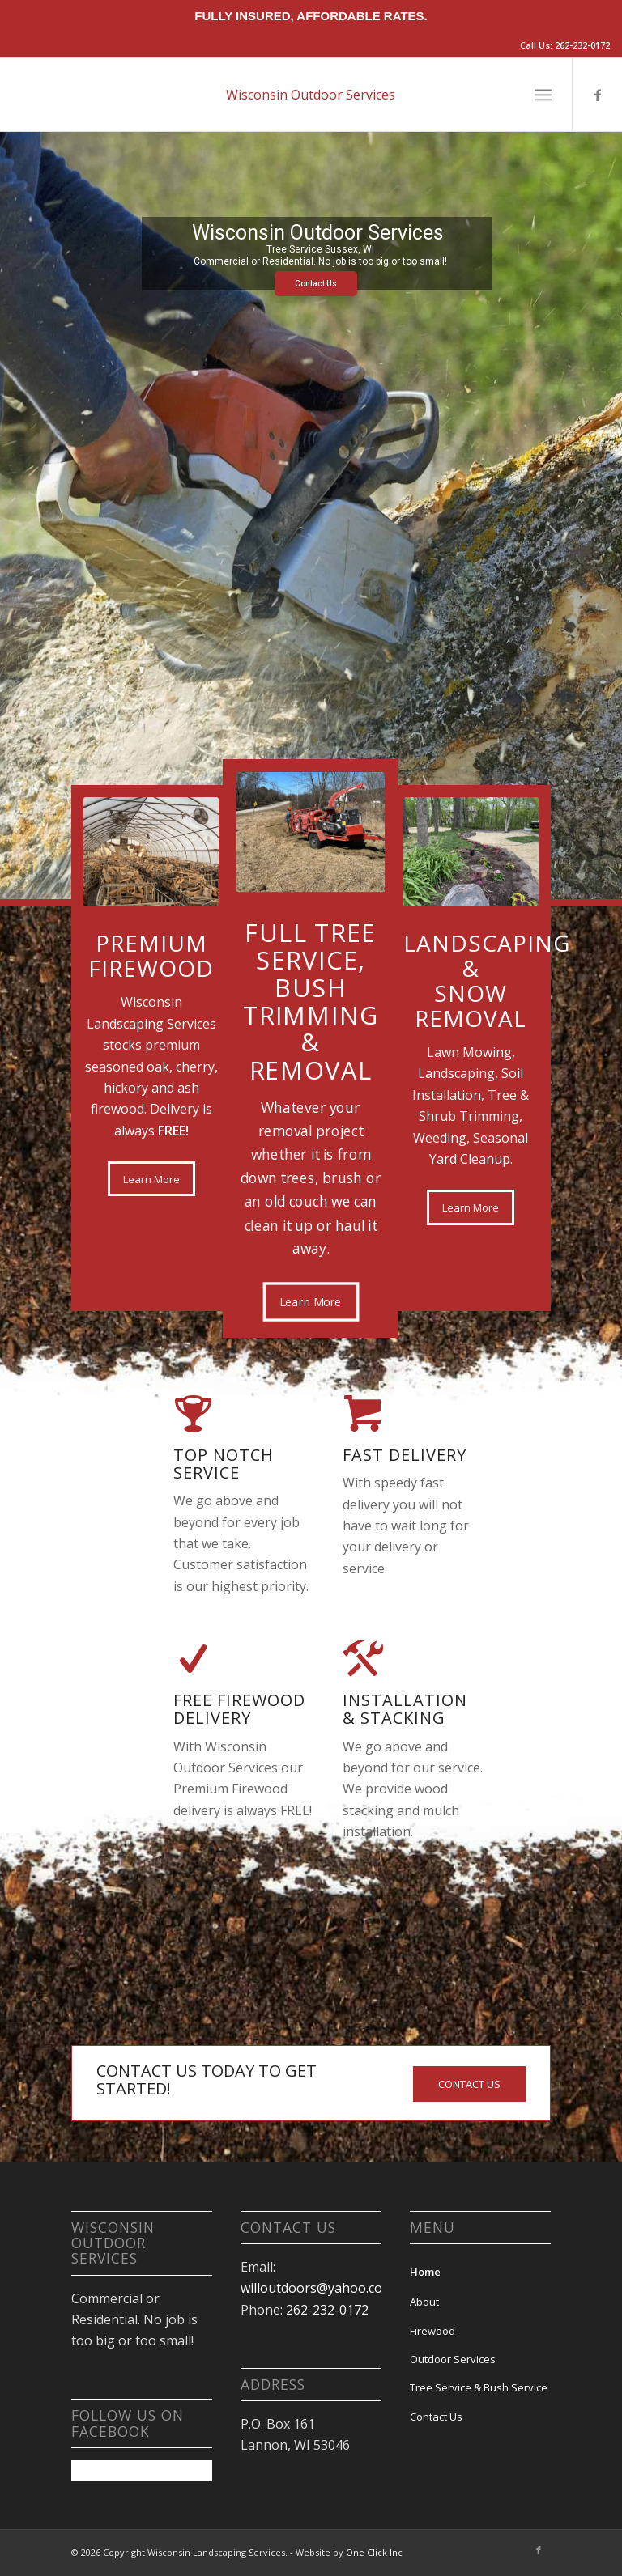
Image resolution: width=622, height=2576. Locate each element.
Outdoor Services (453, 2359)
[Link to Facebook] (598, 95)
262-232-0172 (582, 45)
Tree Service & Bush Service (478, 2387)
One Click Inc (374, 2552)
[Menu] (543, 95)
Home (425, 2271)
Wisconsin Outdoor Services (310, 95)
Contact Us (316, 283)
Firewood (432, 2330)
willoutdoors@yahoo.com (317, 2288)
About (424, 2301)
